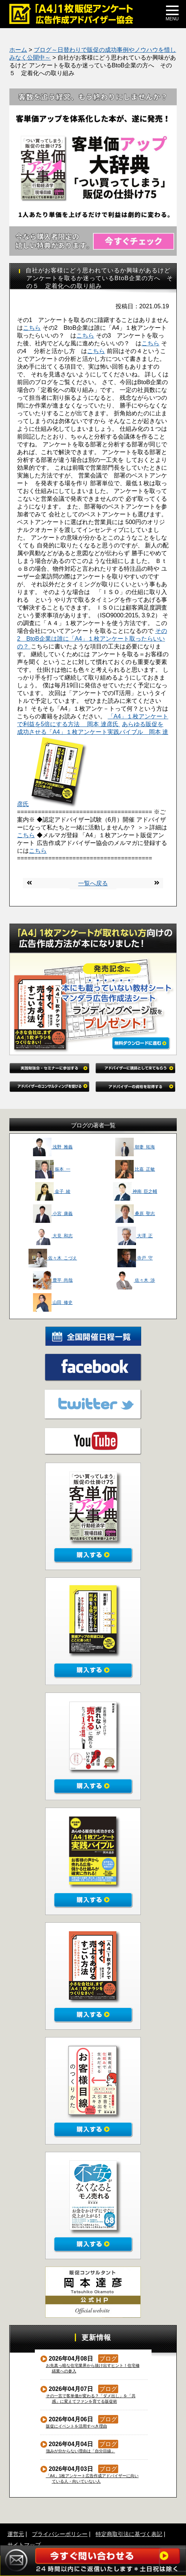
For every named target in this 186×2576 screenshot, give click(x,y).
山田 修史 (53, 1302)
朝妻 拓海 (135, 1147)
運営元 (15, 2534)
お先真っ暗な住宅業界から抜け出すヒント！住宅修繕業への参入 (93, 2368)
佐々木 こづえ (53, 1258)
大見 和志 (53, 1235)
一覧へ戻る (93, 883)
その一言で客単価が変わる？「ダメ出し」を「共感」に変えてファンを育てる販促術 (91, 2399)
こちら (32, 328)
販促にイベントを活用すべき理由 (76, 2426)
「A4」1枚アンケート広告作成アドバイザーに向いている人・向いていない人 (92, 2478)
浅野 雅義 (53, 1147)
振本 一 (52, 1169)
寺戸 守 (135, 1258)
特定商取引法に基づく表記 (129, 2534)
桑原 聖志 (135, 1213)
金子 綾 (52, 1191)
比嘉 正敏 (135, 1169)
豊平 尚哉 (53, 1280)
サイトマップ (24, 2545)
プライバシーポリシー (59, 2534)
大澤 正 (135, 1235)
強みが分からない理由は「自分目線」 (80, 2451)
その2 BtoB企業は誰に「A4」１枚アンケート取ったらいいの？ (92, 639)
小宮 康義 (53, 1213)
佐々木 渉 (135, 1280)
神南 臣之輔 (135, 1191)
